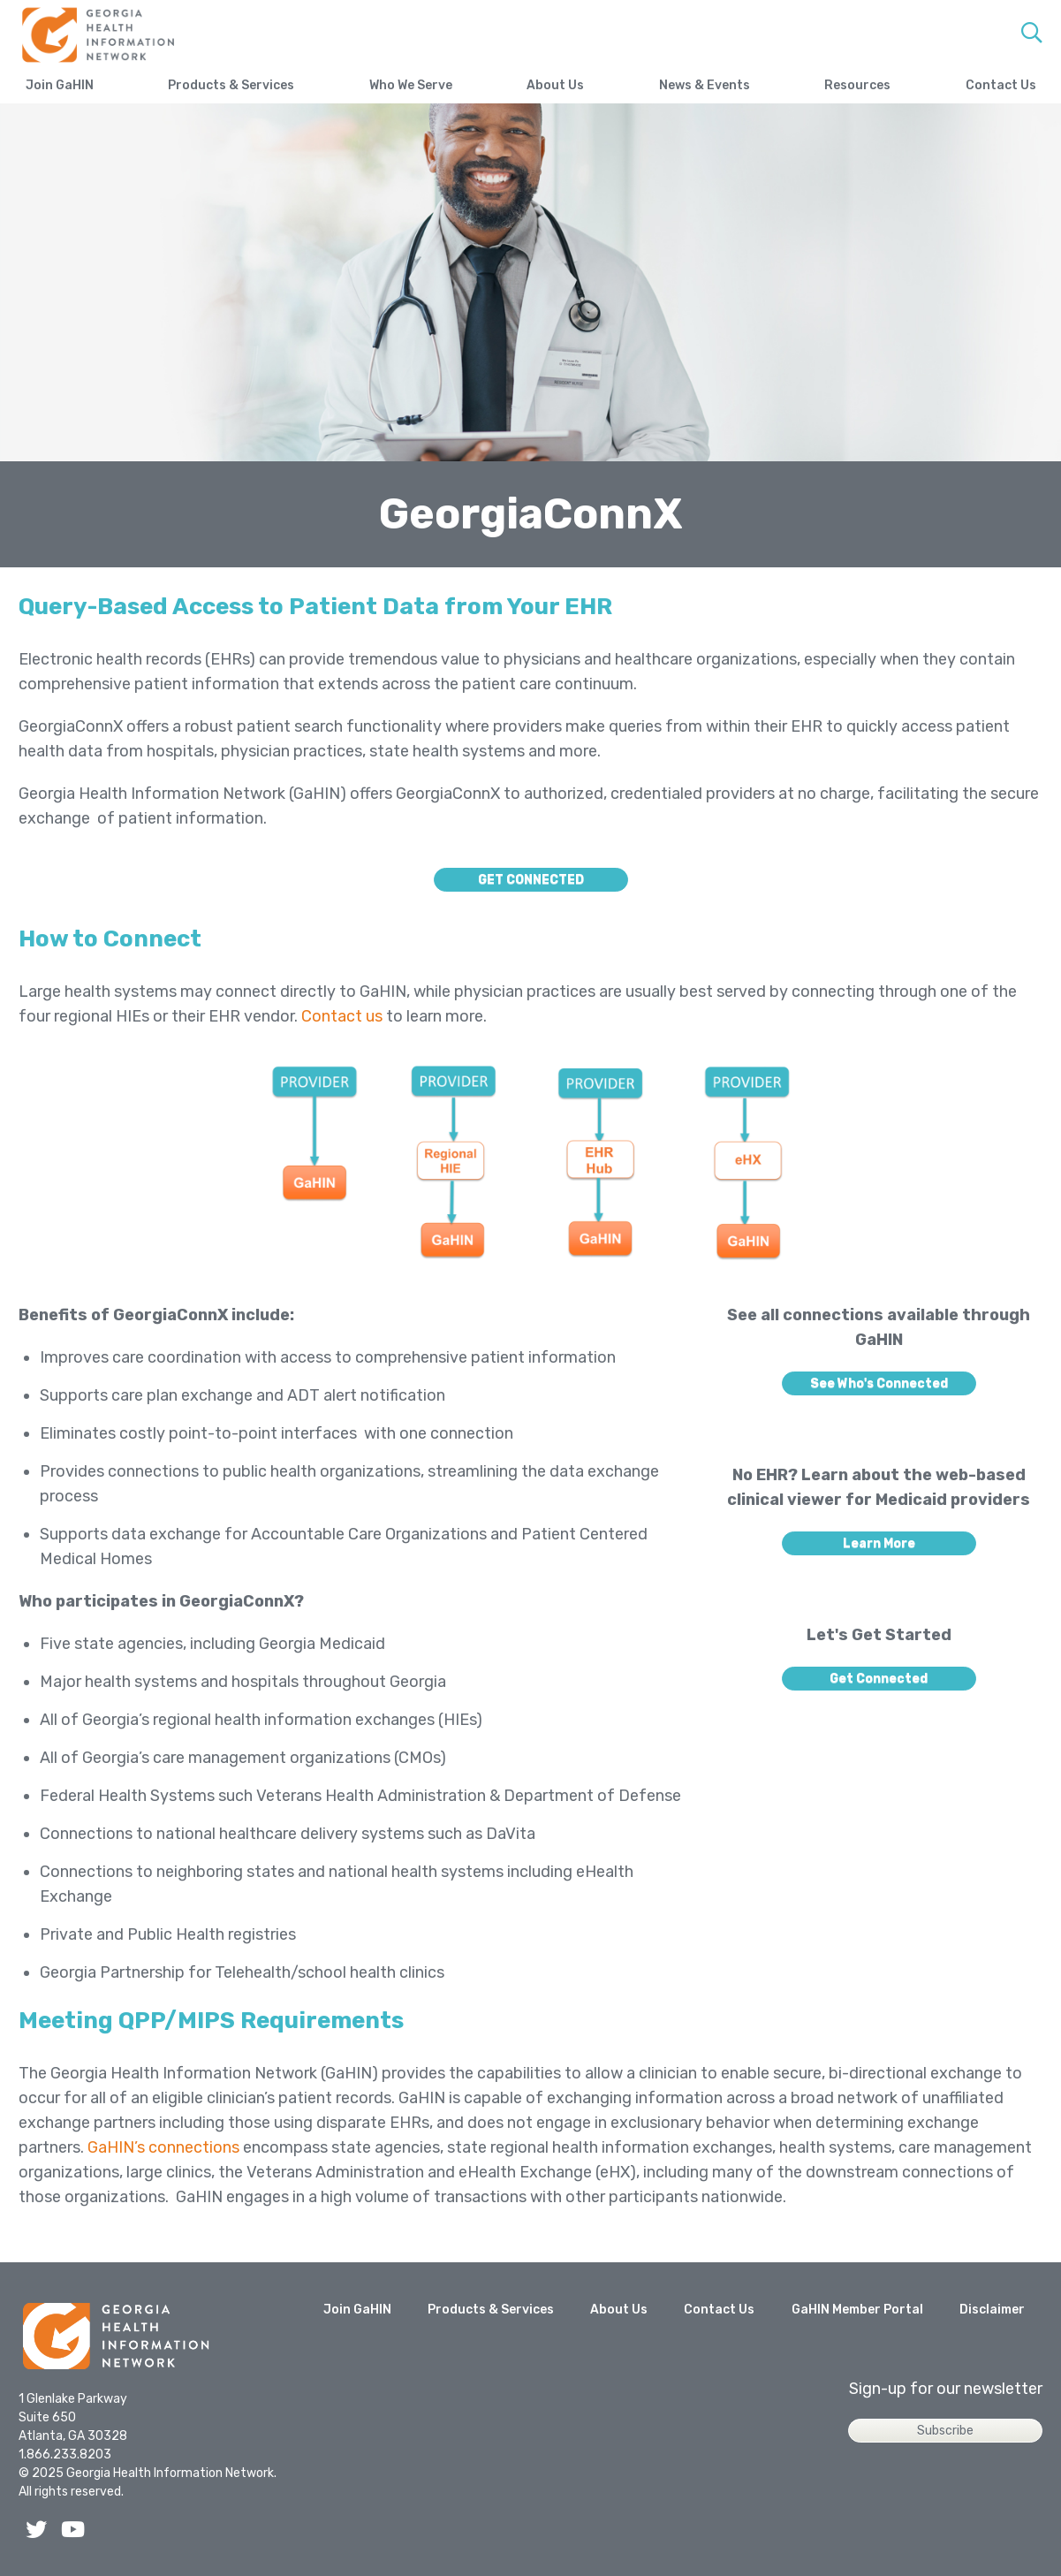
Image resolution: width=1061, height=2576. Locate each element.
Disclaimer (992, 2309)
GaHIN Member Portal (857, 2309)
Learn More (879, 1543)
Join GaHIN (60, 85)
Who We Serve (410, 85)
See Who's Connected (879, 1383)
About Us (555, 85)
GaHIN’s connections (163, 2147)
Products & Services (231, 85)
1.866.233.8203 (65, 2454)
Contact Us (1001, 85)
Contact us (342, 1016)
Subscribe (945, 2430)
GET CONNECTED (531, 879)
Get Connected (879, 1678)
